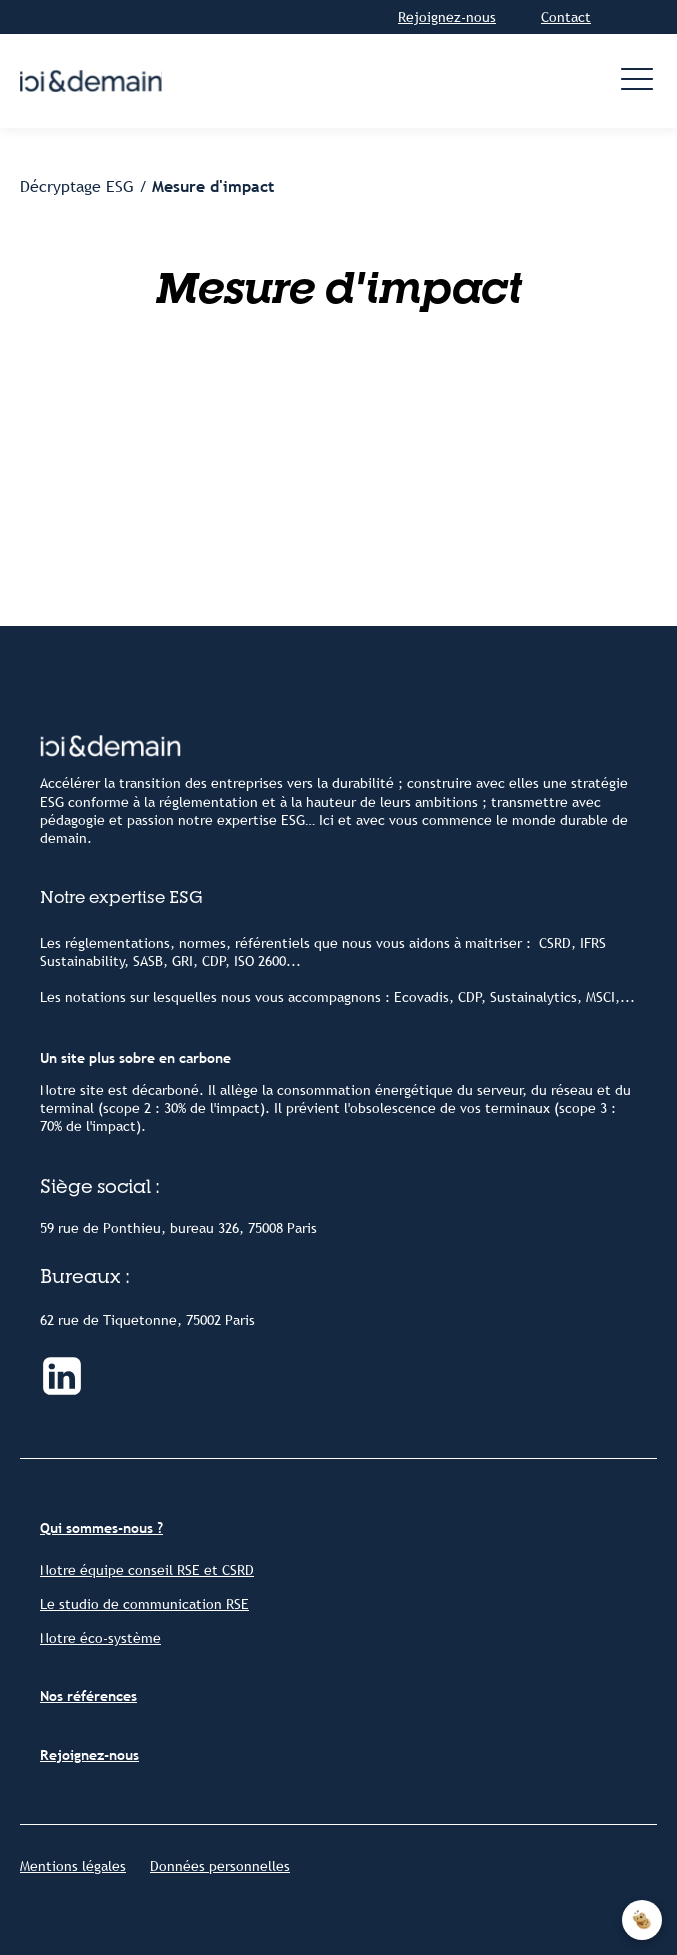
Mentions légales (73, 1866)
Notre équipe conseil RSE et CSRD (147, 1570)
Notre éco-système (100, 1638)
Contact (566, 17)
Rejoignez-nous (447, 17)
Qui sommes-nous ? (101, 1528)
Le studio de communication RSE (144, 1604)
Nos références (88, 1696)
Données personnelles (220, 1866)
